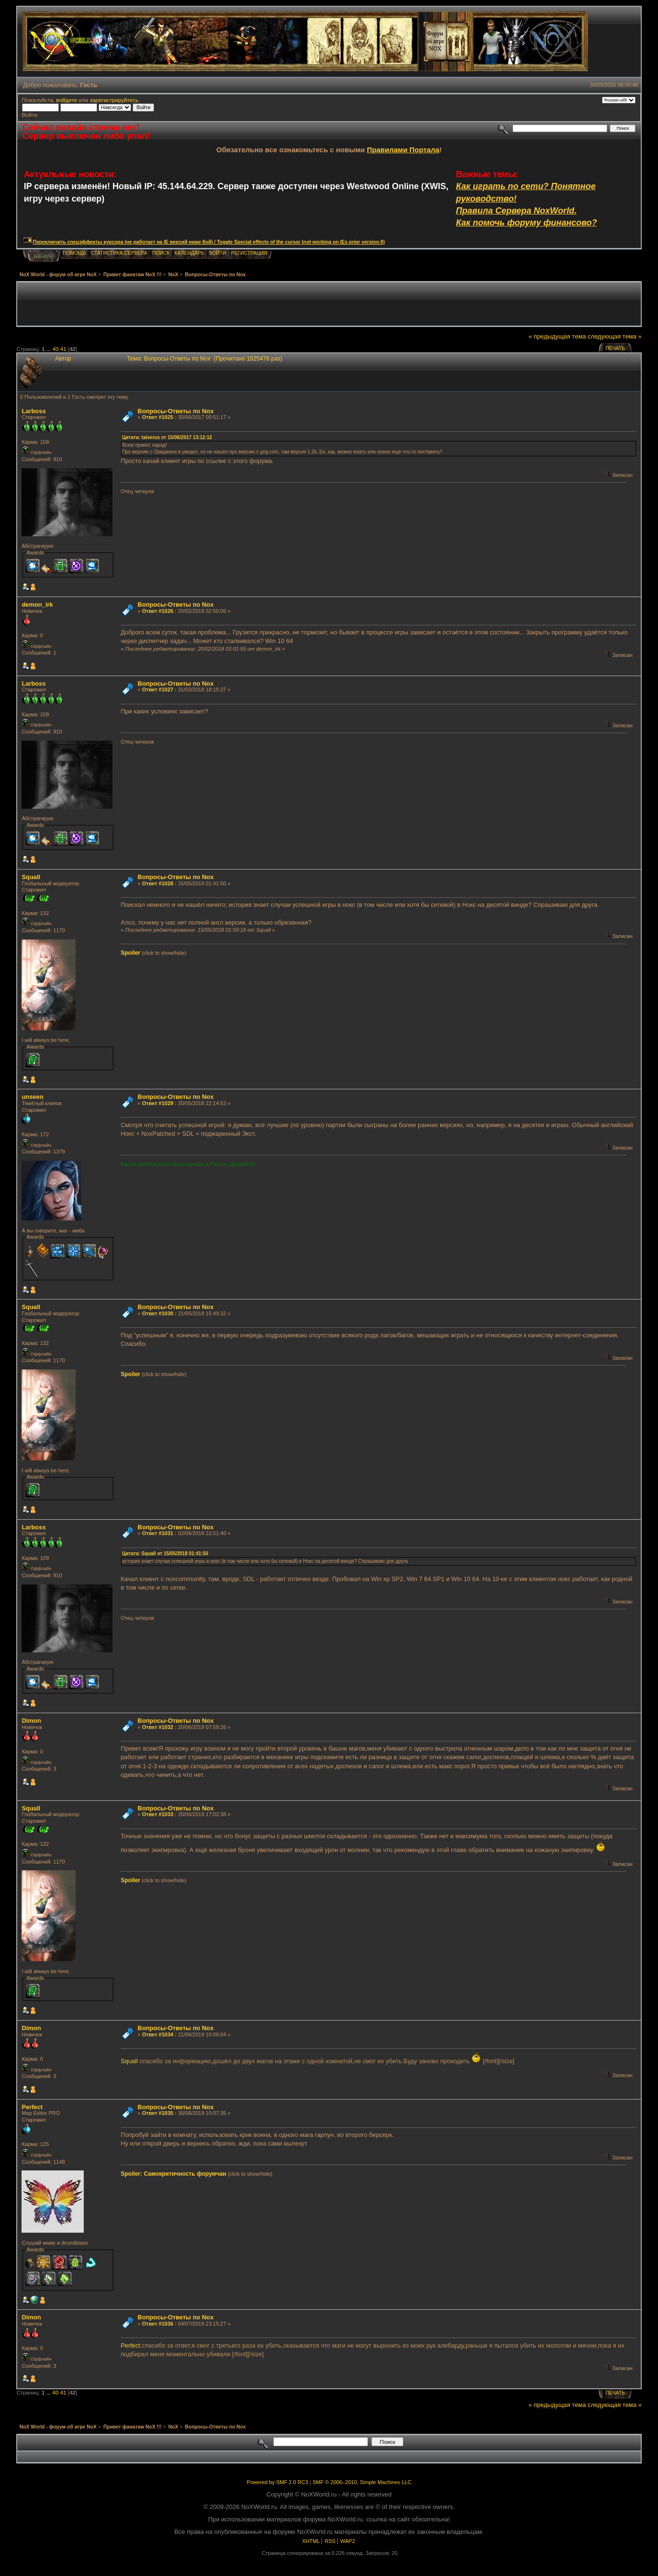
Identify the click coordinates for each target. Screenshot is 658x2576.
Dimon (31, 1720)
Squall (31, 877)
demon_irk (37, 604)
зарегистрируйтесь (113, 100)
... (49, 349)
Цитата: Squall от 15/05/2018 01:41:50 (165, 1553)
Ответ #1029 (157, 1103)
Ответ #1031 (157, 1533)
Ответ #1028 (157, 883)
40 (56, 349)
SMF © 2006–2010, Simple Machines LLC (361, 2482)
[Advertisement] (329, 304)
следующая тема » (615, 336)
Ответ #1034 (157, 2034)
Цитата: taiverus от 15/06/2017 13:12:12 (167, 437)
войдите (66, 100)
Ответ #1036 (157, 2324)
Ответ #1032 (157, 1727)
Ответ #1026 (157, 611)
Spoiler (130, 952)
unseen (32, 1096)
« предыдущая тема (557, 336)
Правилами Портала (403, 150)
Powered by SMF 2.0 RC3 (277, 2482)
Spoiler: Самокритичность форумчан (173, 2173)
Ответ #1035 (157, 2113)
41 (63, 349)
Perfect (32, 2107)
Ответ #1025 (157, 417)
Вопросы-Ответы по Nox (176, 411)
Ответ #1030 (157, 1313)
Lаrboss (33, 411)
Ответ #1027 (157, 689)
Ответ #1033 (157, 1814)
